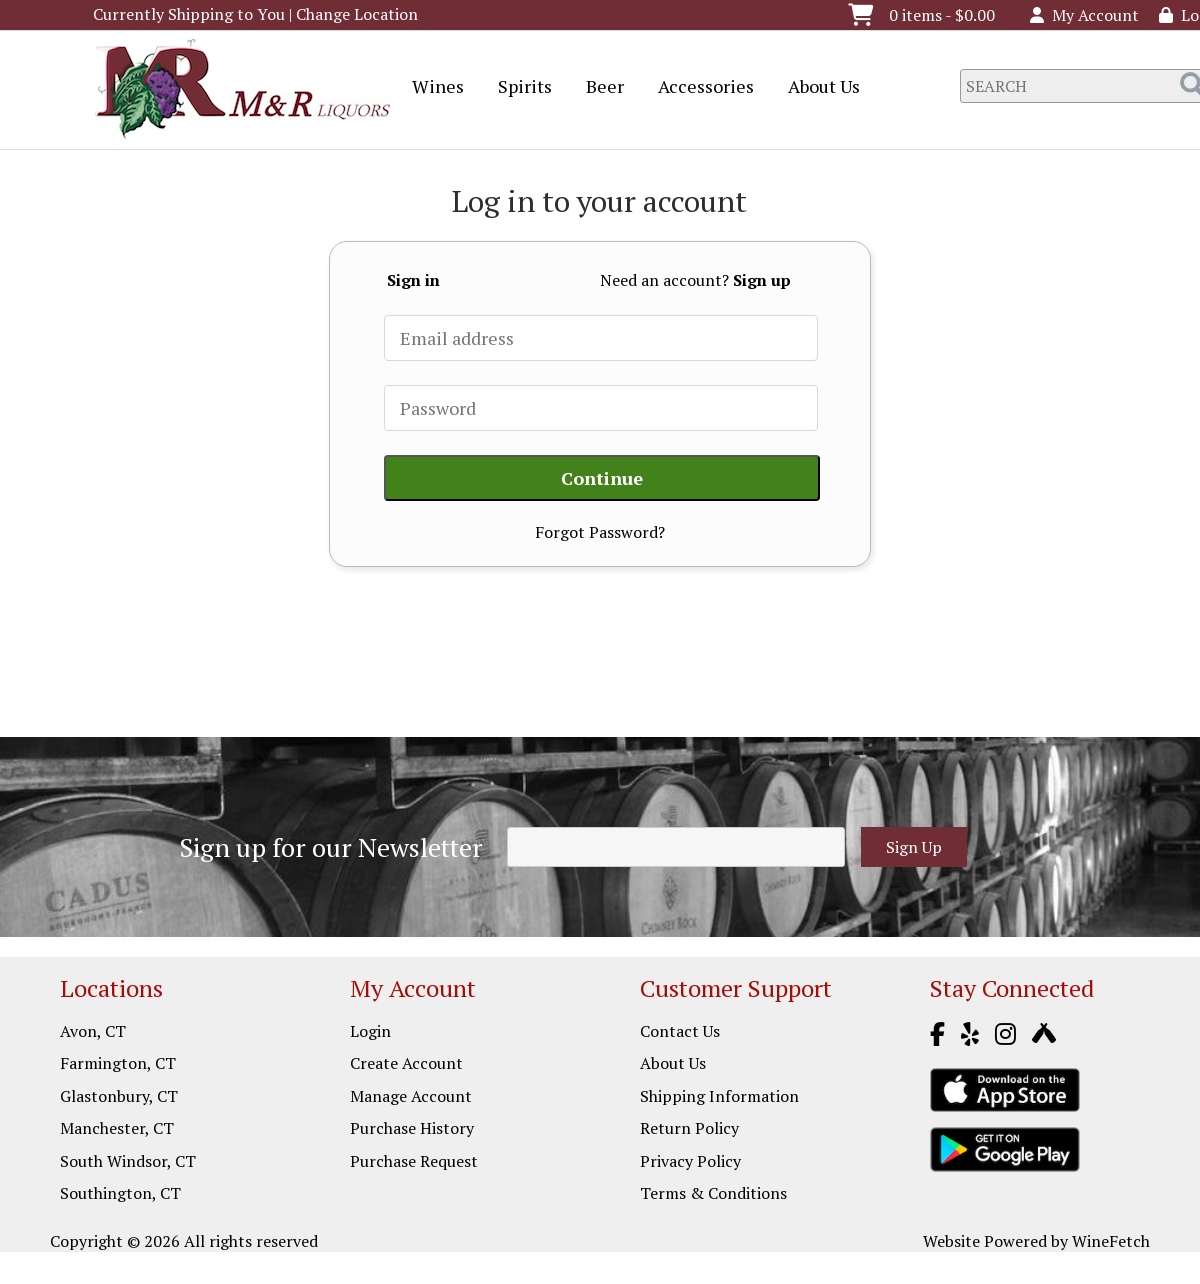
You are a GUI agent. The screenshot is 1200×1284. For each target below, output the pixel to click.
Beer (598, 88)
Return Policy (689, 1128)
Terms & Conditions (713, 1193)
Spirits (518, 88)
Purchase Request (414, 1161)
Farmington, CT (118, 1063)
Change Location (357, 14)
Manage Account (411, 1096)
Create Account (406, 1063)
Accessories (699, 88)
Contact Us (680, 1031)
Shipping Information (719, 1096)
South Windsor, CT (128, 1161)
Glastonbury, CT (119, 1096)
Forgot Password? (600, 532)
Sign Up (914, 847)
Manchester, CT (117, 1128)
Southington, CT (120, 1193)
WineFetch (1111, 1241)
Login (370, 1031)
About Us (817, 88)
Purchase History (412, 1128)
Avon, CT (93, 1031)
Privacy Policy (690, 1161)
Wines (431, 88)
